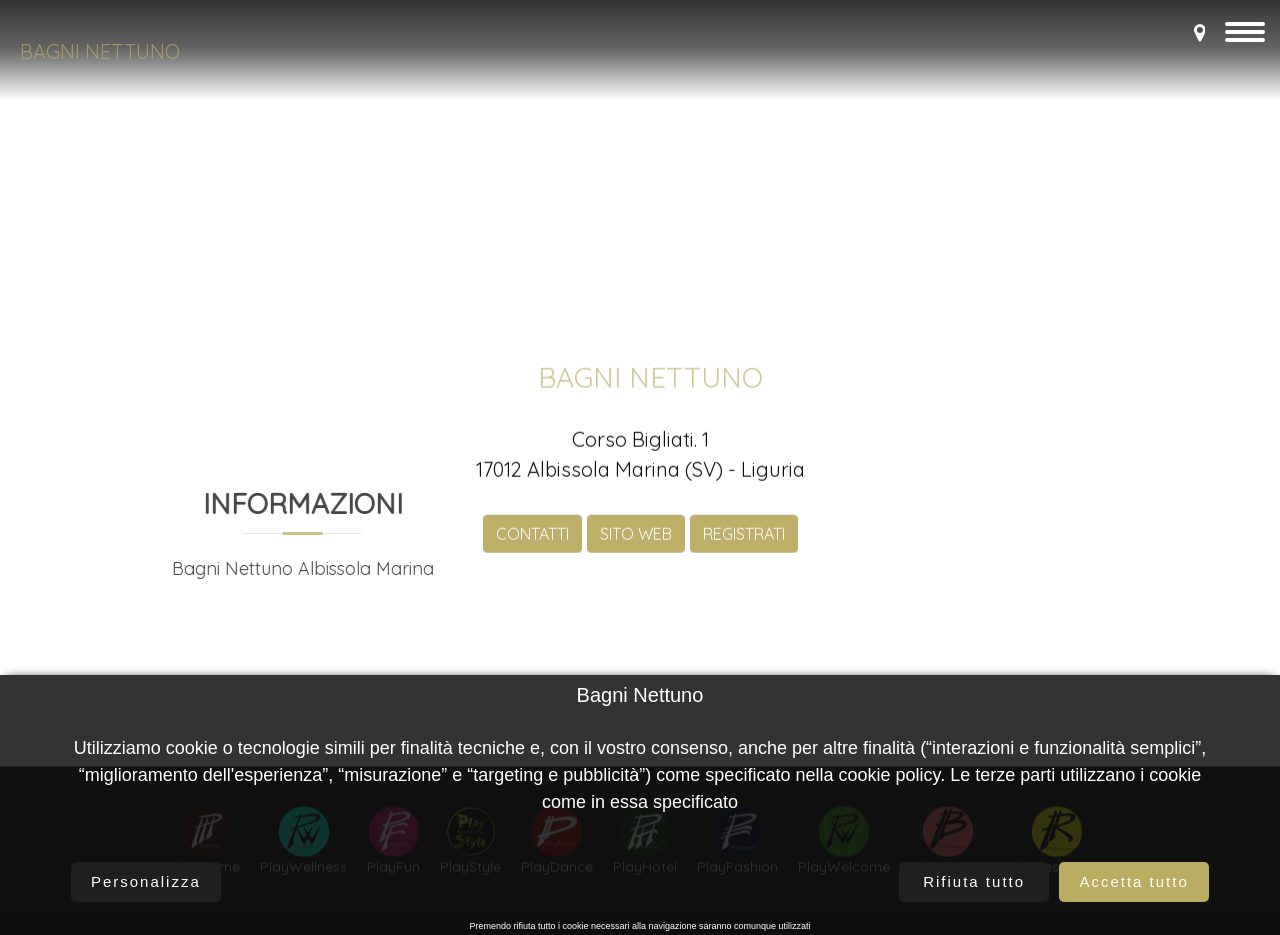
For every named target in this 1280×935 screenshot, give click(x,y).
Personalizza (146, 881)
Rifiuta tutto (974, 881)
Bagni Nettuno (100, 51)
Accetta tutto (1133, 881)
